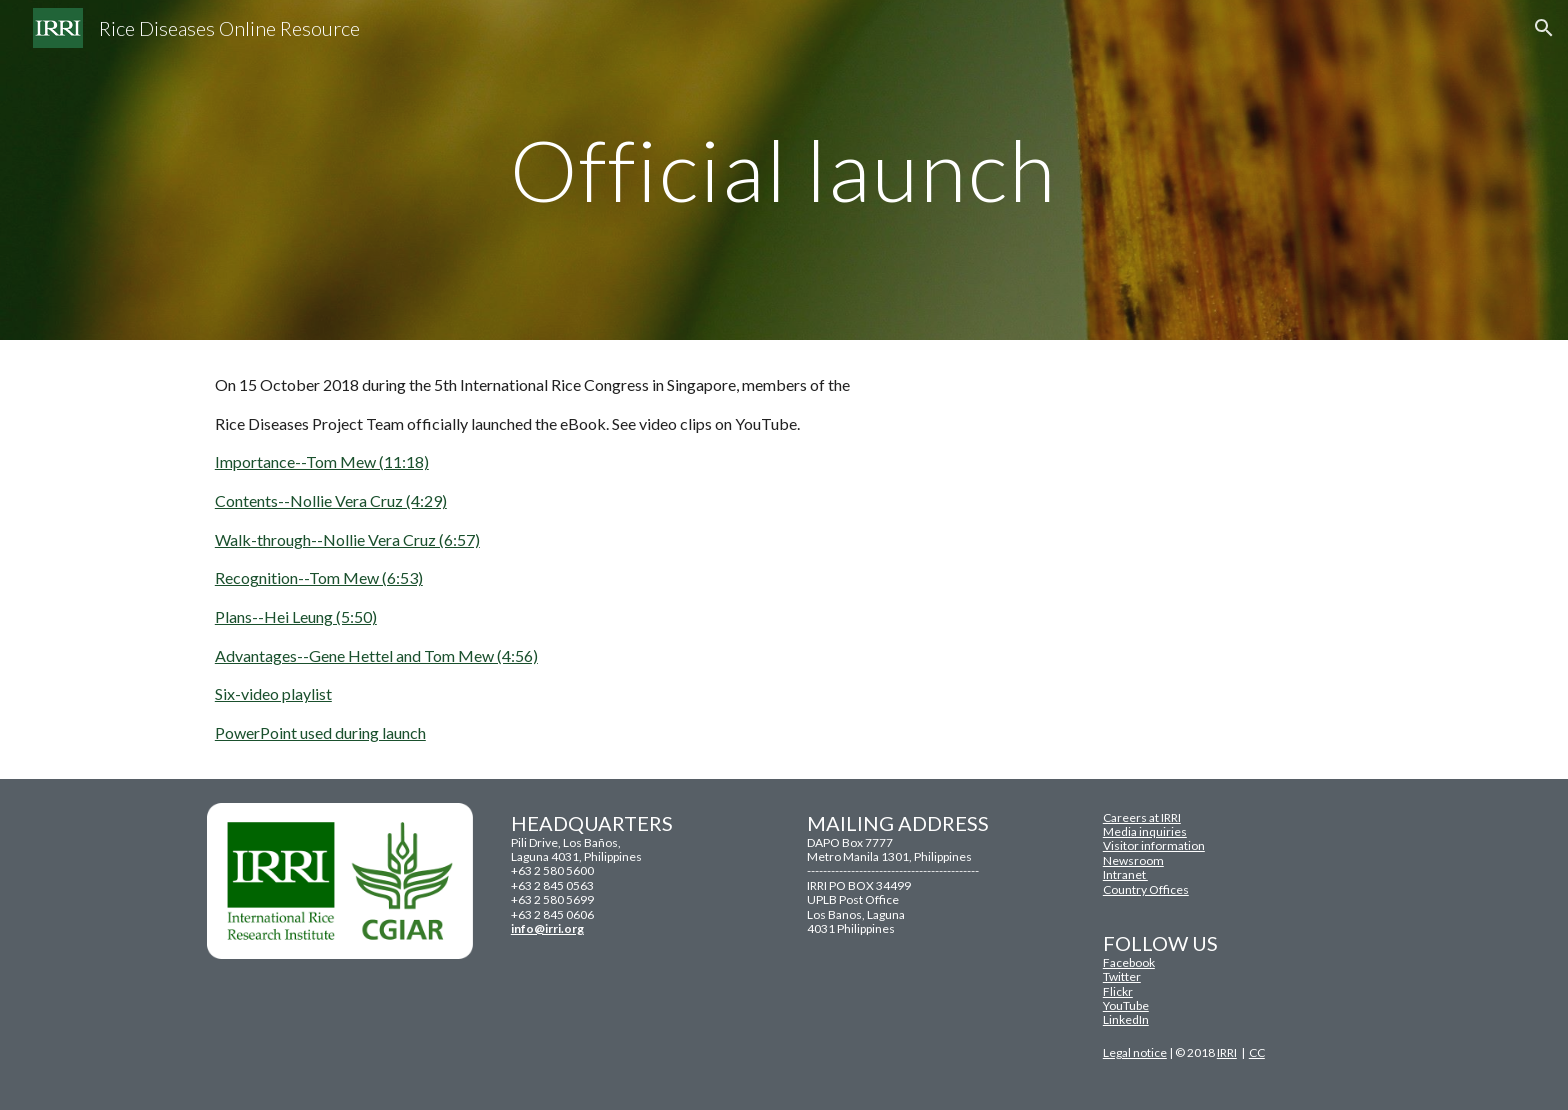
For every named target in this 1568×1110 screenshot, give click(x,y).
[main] (784, 169)
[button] (1544, 28)
